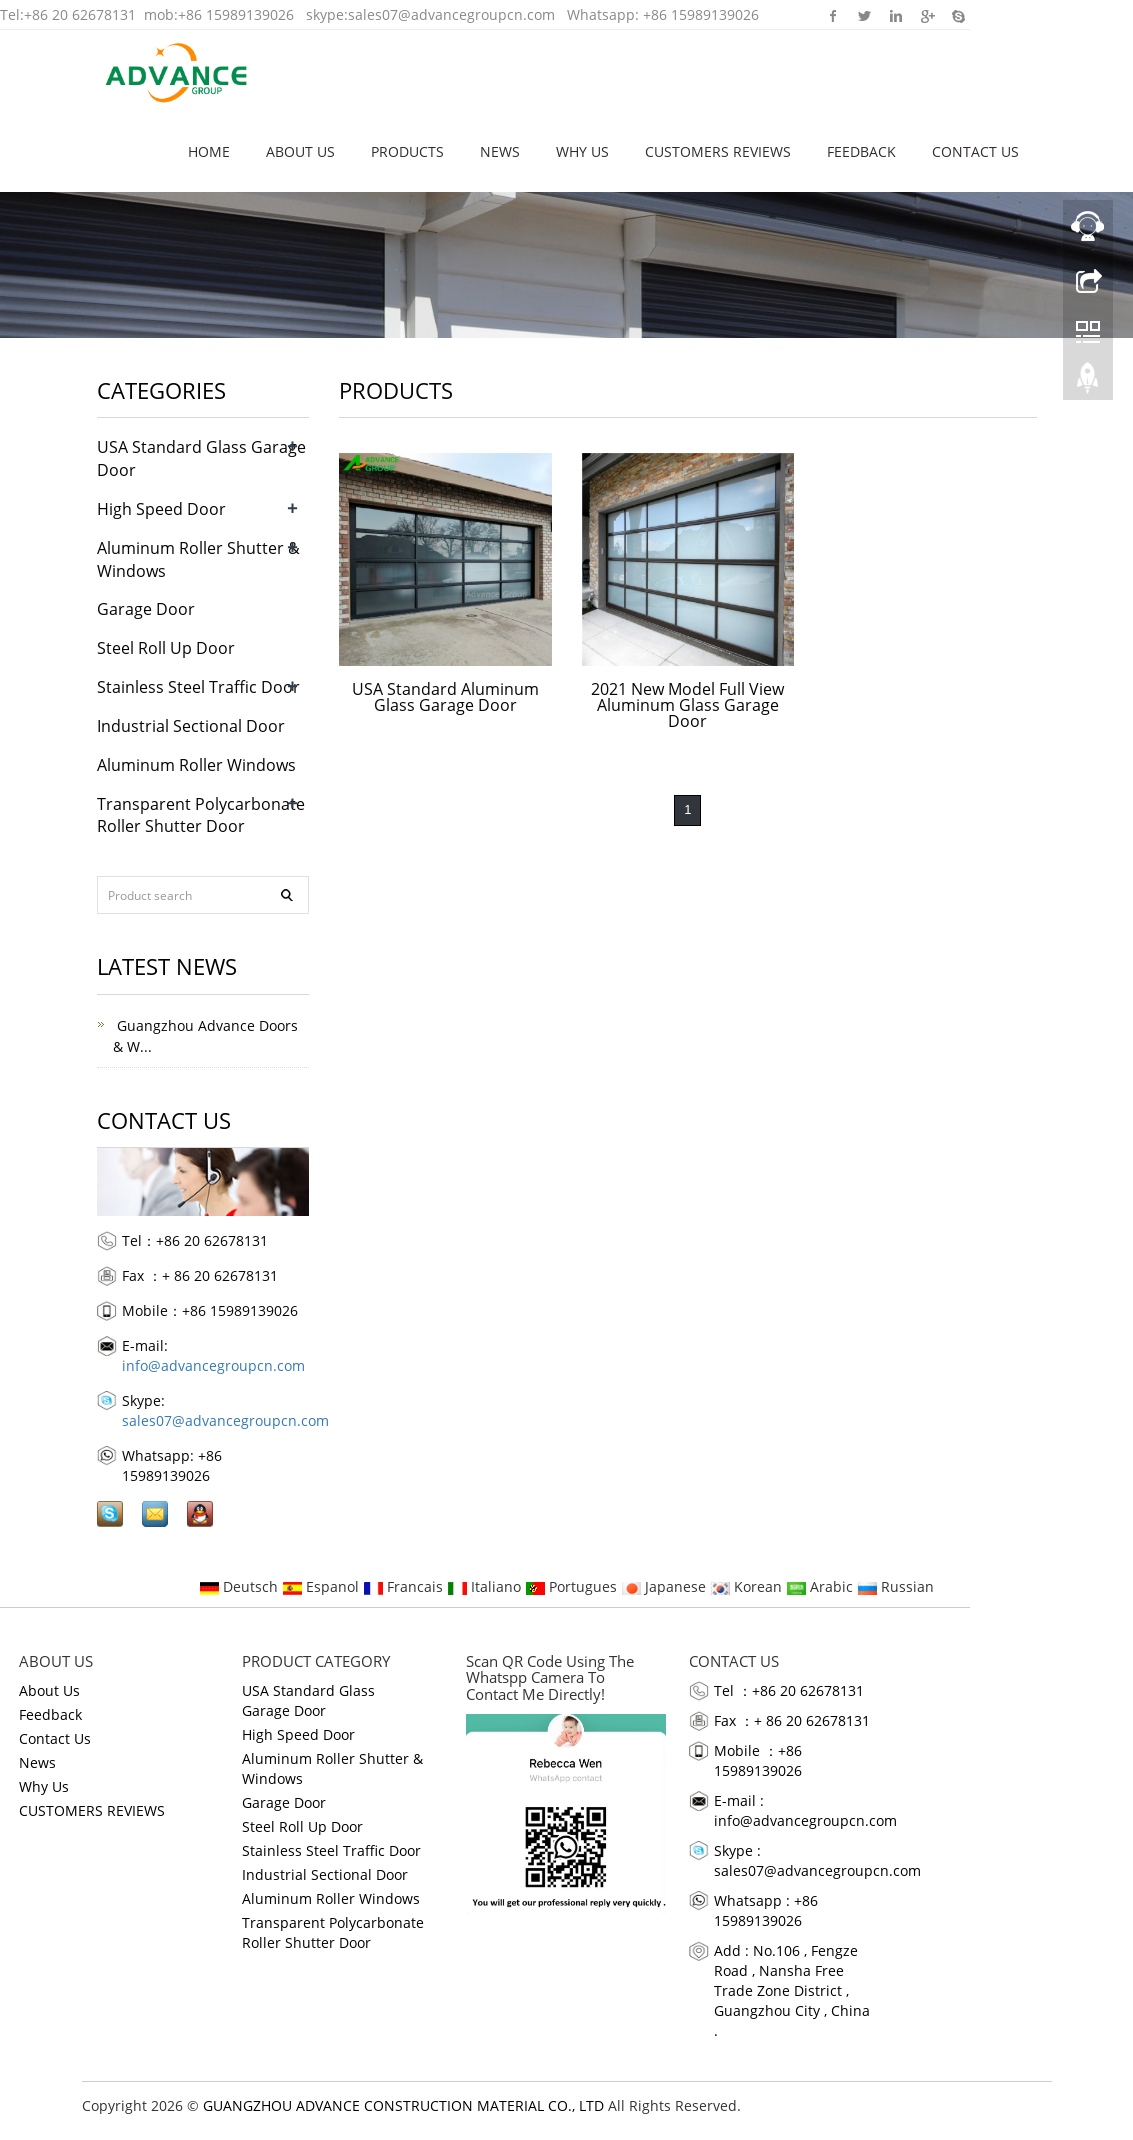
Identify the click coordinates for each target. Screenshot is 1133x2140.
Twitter (864, 15)
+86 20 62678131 (80, 14)
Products (407, 151)
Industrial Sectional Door (191, 726)
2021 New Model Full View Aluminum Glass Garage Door (687, 705)
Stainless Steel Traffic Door (198, 687)
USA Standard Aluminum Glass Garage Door (445, 697)
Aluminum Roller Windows (196, 765)
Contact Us (975, 151)
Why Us (582, 151)
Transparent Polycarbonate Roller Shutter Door (201, 815)
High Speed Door (161, 509)
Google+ (926, 15)
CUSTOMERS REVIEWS (718, 151)
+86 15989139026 (236, 14)
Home (209, 151)
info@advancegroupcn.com (213, 1365)
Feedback (861, 151)
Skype (957, 15)
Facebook (833, 15)
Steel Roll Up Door (166, 648)
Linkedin (895, 15)
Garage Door (146, 609)
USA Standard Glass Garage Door (308, 1700)
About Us (300, 151)
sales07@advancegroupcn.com (451, 14)
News (500, 151)
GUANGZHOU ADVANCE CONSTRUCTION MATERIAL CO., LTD (403, 2105)
